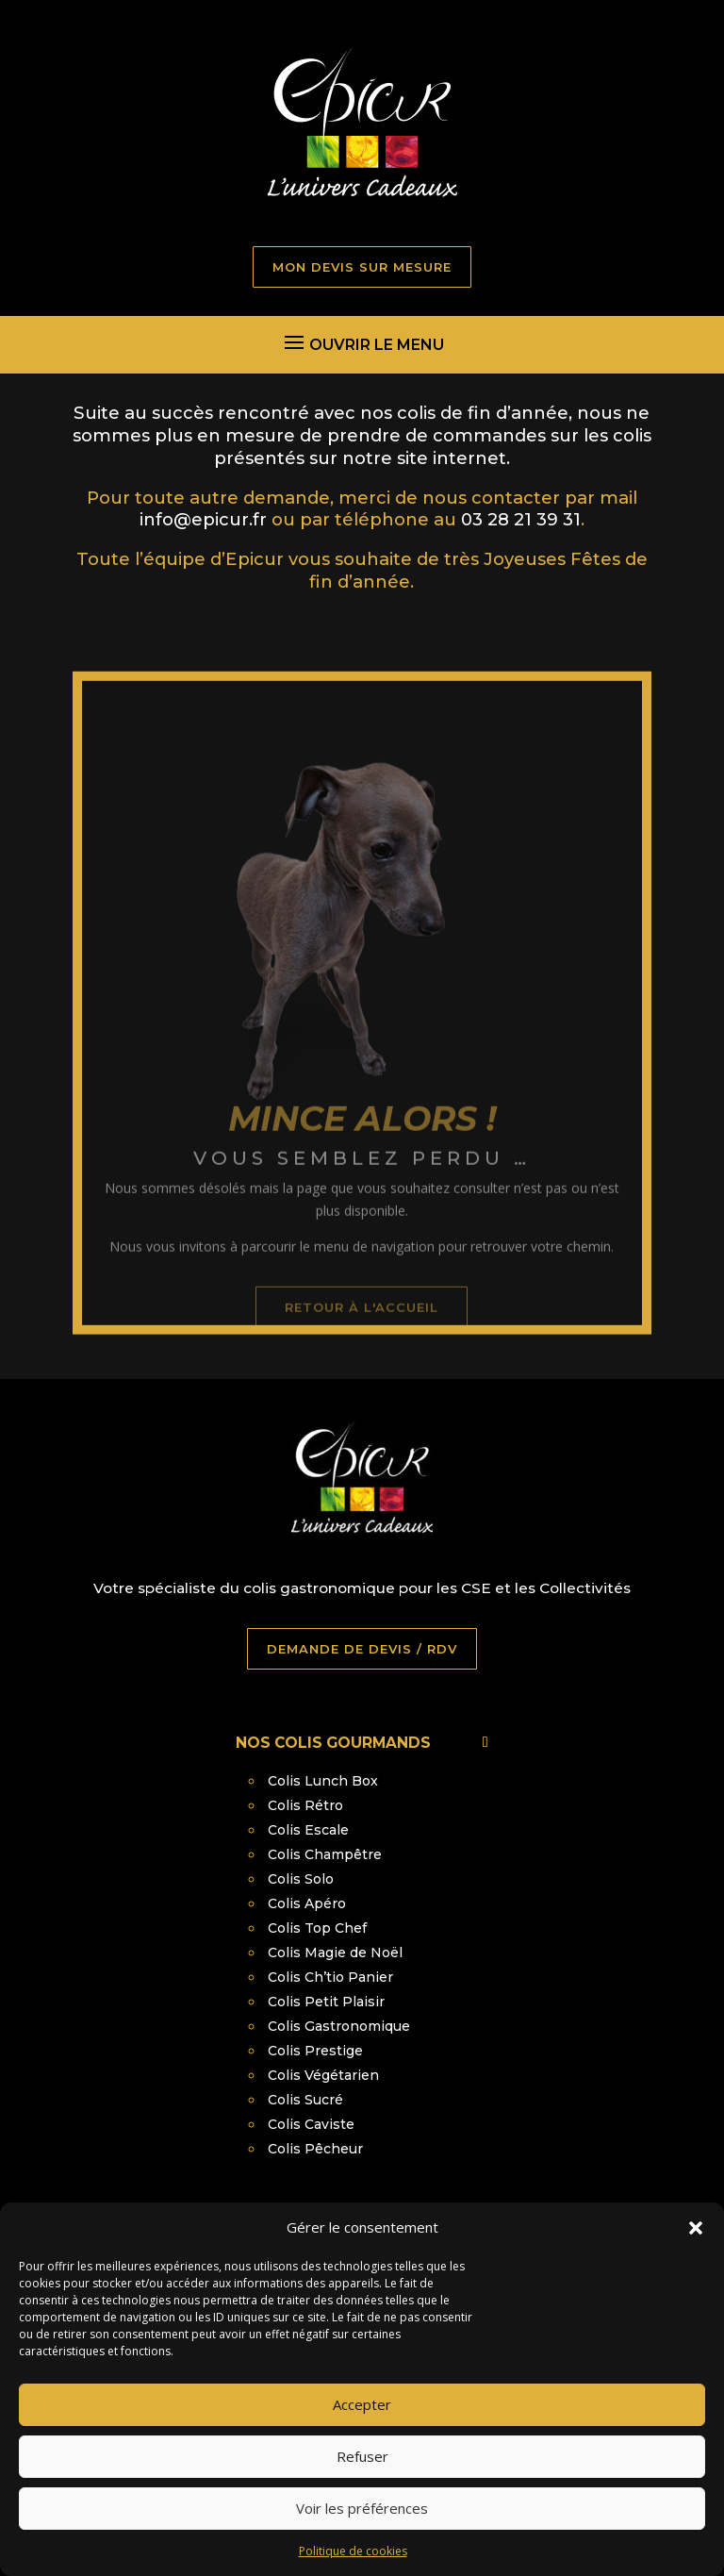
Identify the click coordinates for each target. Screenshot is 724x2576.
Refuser (362, 2487)
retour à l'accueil (361, 1346)
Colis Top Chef (317, 1928)
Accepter (362, 2435)
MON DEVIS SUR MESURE (362, 266)
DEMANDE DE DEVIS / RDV (362, 1648)
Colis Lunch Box (323, 1780)
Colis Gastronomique (339, 2026)
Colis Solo (301, 1878)
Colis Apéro (307, 1903)
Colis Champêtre (325, 1854)
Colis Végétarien (323, 2075)
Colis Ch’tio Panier (330, 1977)
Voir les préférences (362, 2539)
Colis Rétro (305, 1805)
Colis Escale (308, 1829)
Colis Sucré (305, 2099)
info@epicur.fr (203, 519)
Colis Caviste (311, 2124)
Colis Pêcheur (315, 2148)
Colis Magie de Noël (335, 1952)
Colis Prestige (315, 2050)
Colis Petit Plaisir (326, 2001)
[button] (695, 2259)
